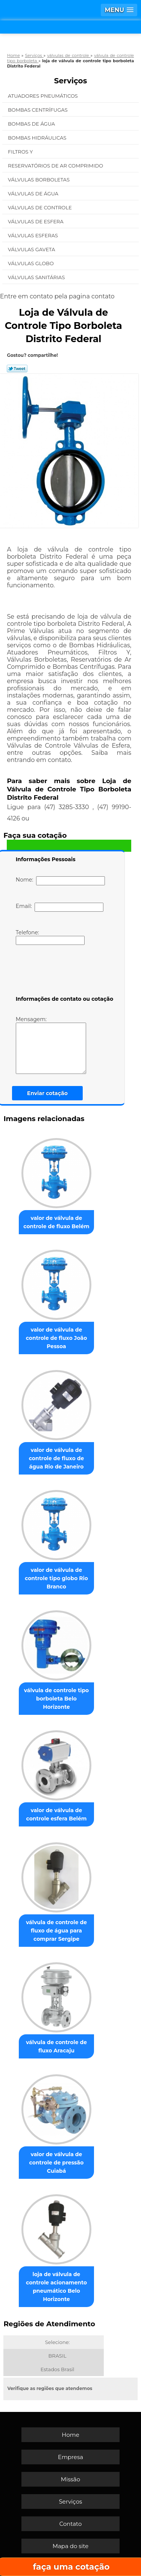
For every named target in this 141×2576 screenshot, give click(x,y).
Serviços (70, 80)
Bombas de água (32, 124)
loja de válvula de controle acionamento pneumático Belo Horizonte (56, 2287)
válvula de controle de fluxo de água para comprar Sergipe (56, 1930)
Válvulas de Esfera (36, 221)
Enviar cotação (47, 1093)
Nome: (60, 880)
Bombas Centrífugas (38, 110)
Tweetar (17, 368)
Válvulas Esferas (33, 235)
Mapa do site (71, 2546)
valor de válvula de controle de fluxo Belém (56, 1222)
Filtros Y (21, 152)
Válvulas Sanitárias (37, 277)
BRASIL (58, 2356)
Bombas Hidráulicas (38, 138)
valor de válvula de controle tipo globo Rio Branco (56, 1578)
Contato (70, 2523)
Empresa (70, 2457)
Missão (70, 2479)
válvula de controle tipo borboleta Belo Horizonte (56, 1698)
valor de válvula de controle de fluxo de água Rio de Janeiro (56, 1458)
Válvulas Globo (31, 263)
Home (70, 2434)
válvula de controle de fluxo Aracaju (56, 2046)
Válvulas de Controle (40, 207)
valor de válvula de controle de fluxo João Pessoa (56, 1338)
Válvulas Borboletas (39, 180)
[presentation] (63, 971)
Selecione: (57, 2342)
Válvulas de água (34, 193)
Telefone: (50, 937)
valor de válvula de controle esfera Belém (56, 1814)
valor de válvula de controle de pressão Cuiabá (56, 2162)
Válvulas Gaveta (32, 249)
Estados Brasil (57, 2369)
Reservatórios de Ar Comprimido (56, 166)
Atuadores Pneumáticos (43, 96)
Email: (59, 907)
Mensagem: (51, 1045)
